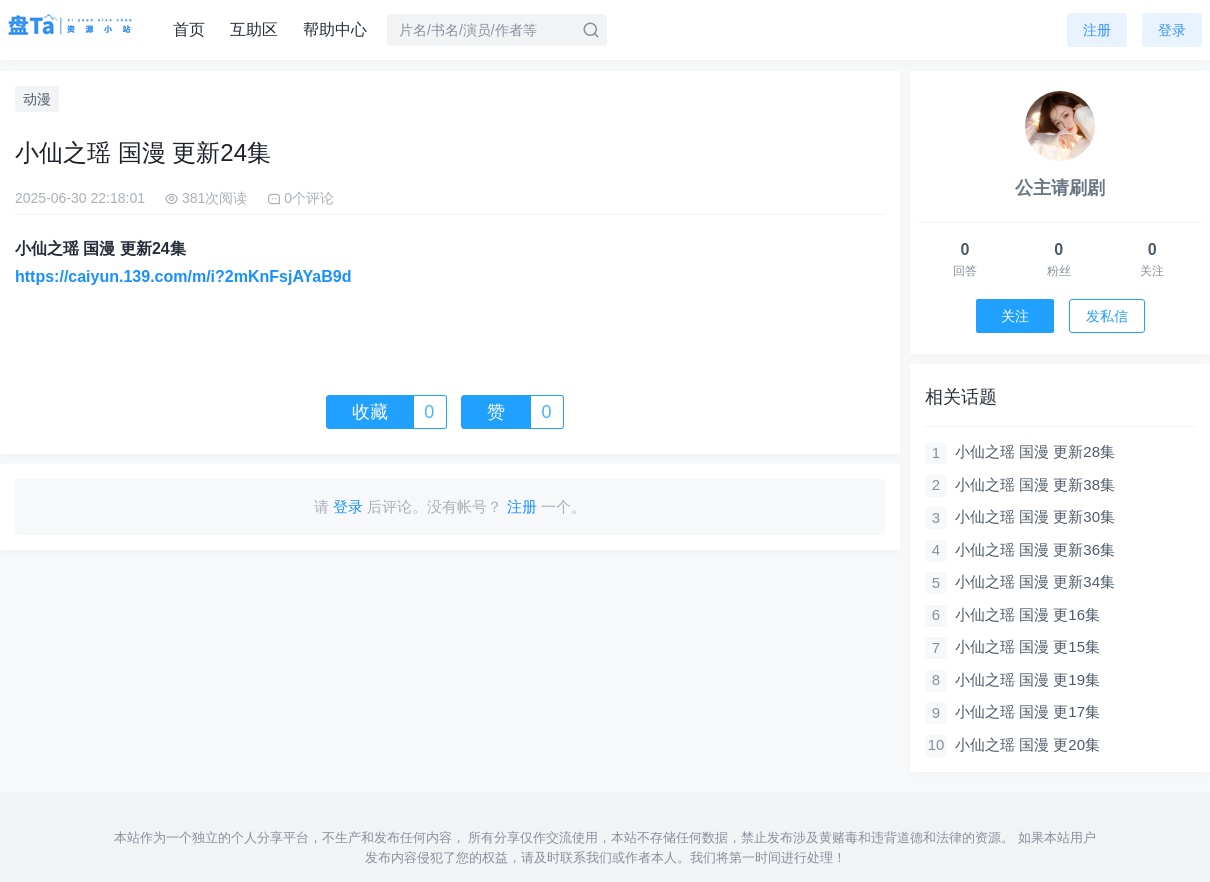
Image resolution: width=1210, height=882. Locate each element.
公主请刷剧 (1060, 188)
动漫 (37, 99)
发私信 (1107, 316)
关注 (1015, 316)
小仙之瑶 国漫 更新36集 (1035, 549)
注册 (1097, 30)
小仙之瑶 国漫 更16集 (1027, 614)
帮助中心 (335, 29)
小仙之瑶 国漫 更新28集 (1035, 451)
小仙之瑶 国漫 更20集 (1027, 744)
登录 (1172, 30)
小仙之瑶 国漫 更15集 (1027, 646)
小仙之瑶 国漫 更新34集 (1035, 581)
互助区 (254, 29)
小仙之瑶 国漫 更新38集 (1035, 484)
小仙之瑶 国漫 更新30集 (1035, 516)
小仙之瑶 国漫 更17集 (1027, 711)
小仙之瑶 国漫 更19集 (1027, 679)
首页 (189, 29)
